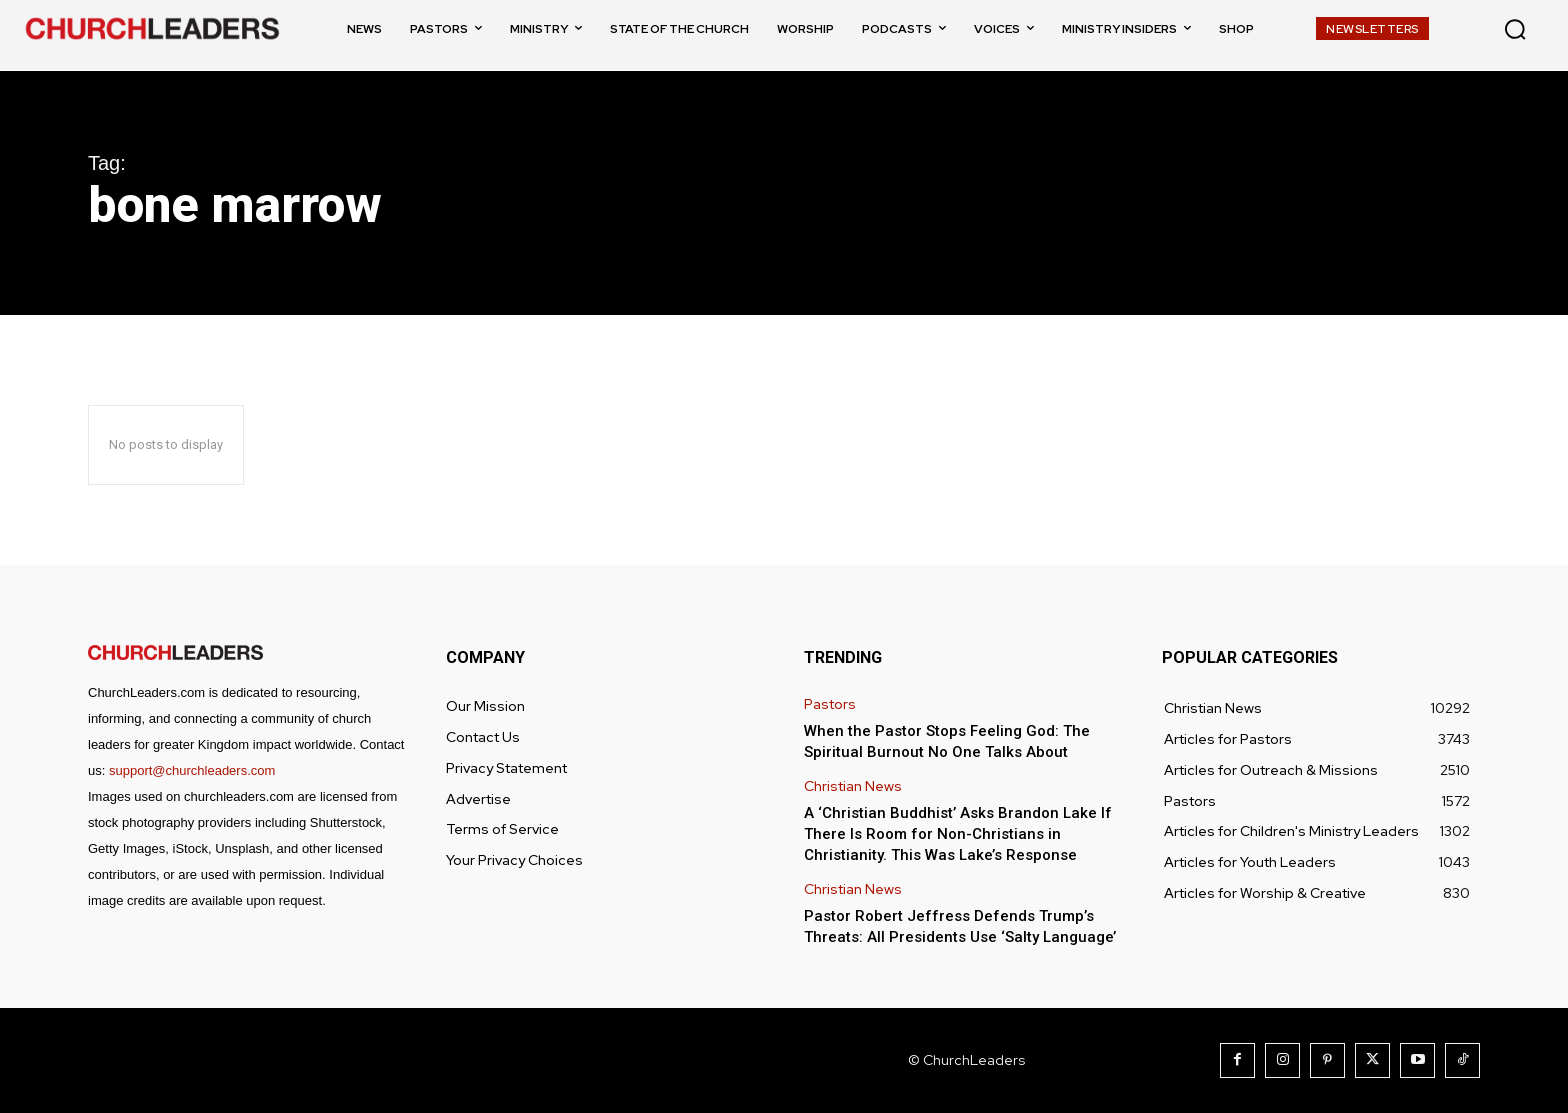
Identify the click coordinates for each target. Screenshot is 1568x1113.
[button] (1515, 29)
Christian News (853, 786)
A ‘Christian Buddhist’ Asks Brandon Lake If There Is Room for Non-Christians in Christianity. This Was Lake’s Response (958, 834)
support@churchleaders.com (192, 770)
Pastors (830, 704)
